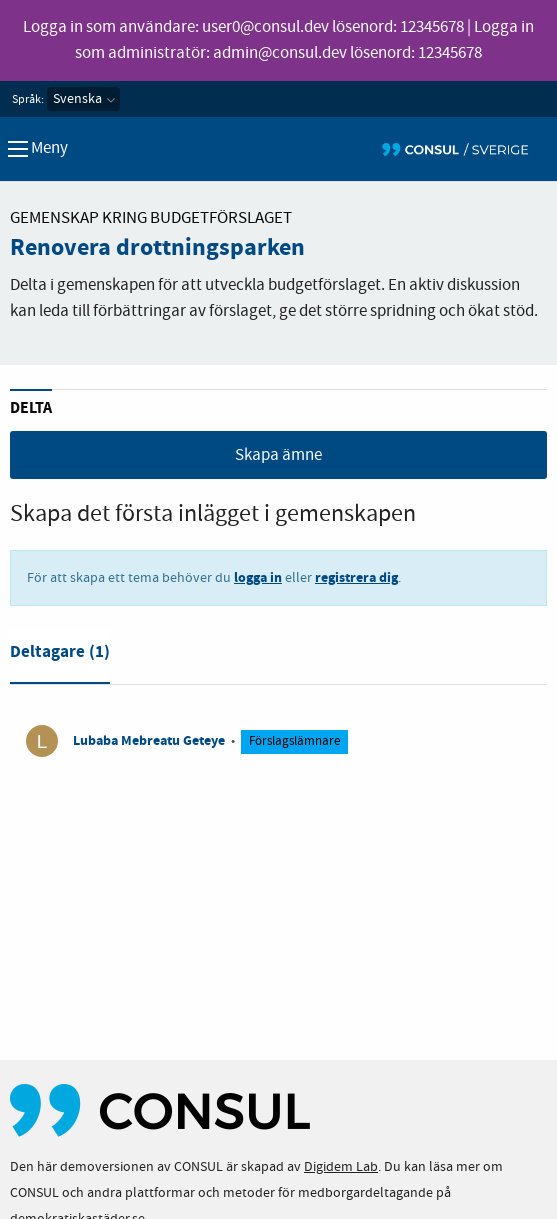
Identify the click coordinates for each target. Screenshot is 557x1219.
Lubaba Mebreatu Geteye (149, 740)
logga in (258, 577)
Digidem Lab (341, 1167)
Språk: (28, 100)
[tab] (60, 656)
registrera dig (356, 577)
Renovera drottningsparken (157, 248)
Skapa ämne (278, 455)
